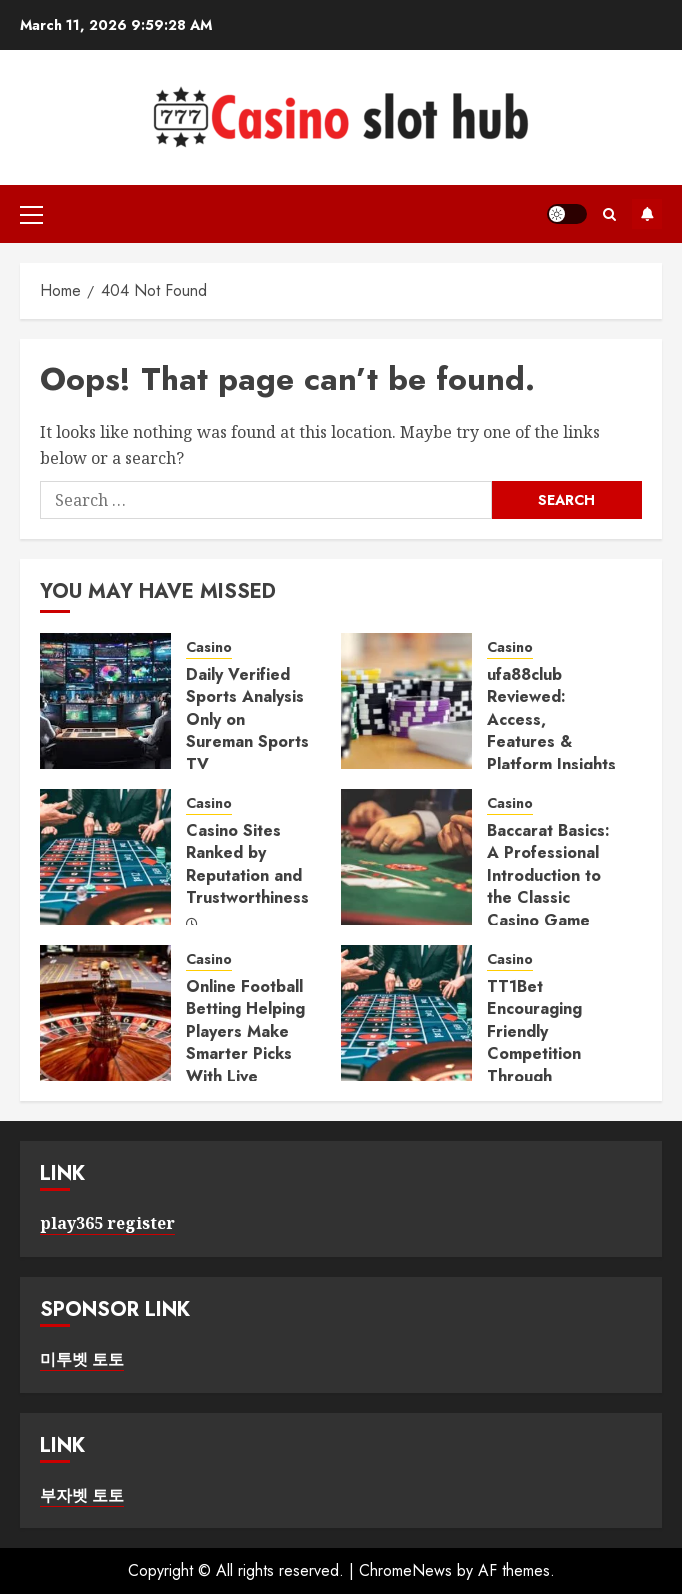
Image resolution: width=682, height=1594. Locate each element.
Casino (209, 647)
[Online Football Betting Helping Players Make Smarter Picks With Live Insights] (105, 1013)
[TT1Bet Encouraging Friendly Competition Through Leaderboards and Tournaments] (406, 1013)
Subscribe (647, 214)
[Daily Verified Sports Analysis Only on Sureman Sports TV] (105, 701)
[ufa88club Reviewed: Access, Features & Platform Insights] (406, 701)
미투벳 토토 (82, 1359)
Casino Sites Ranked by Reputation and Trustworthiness (247, 864)
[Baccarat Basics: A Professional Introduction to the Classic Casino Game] (406, 857)
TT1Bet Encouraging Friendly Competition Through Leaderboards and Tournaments (541, 1065)
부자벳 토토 (82, 1495)
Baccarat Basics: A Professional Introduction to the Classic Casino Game (548, 875)
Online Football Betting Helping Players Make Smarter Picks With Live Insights (245, 1042)
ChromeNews (405, 1570)
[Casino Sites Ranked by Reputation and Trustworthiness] (105, 857)
